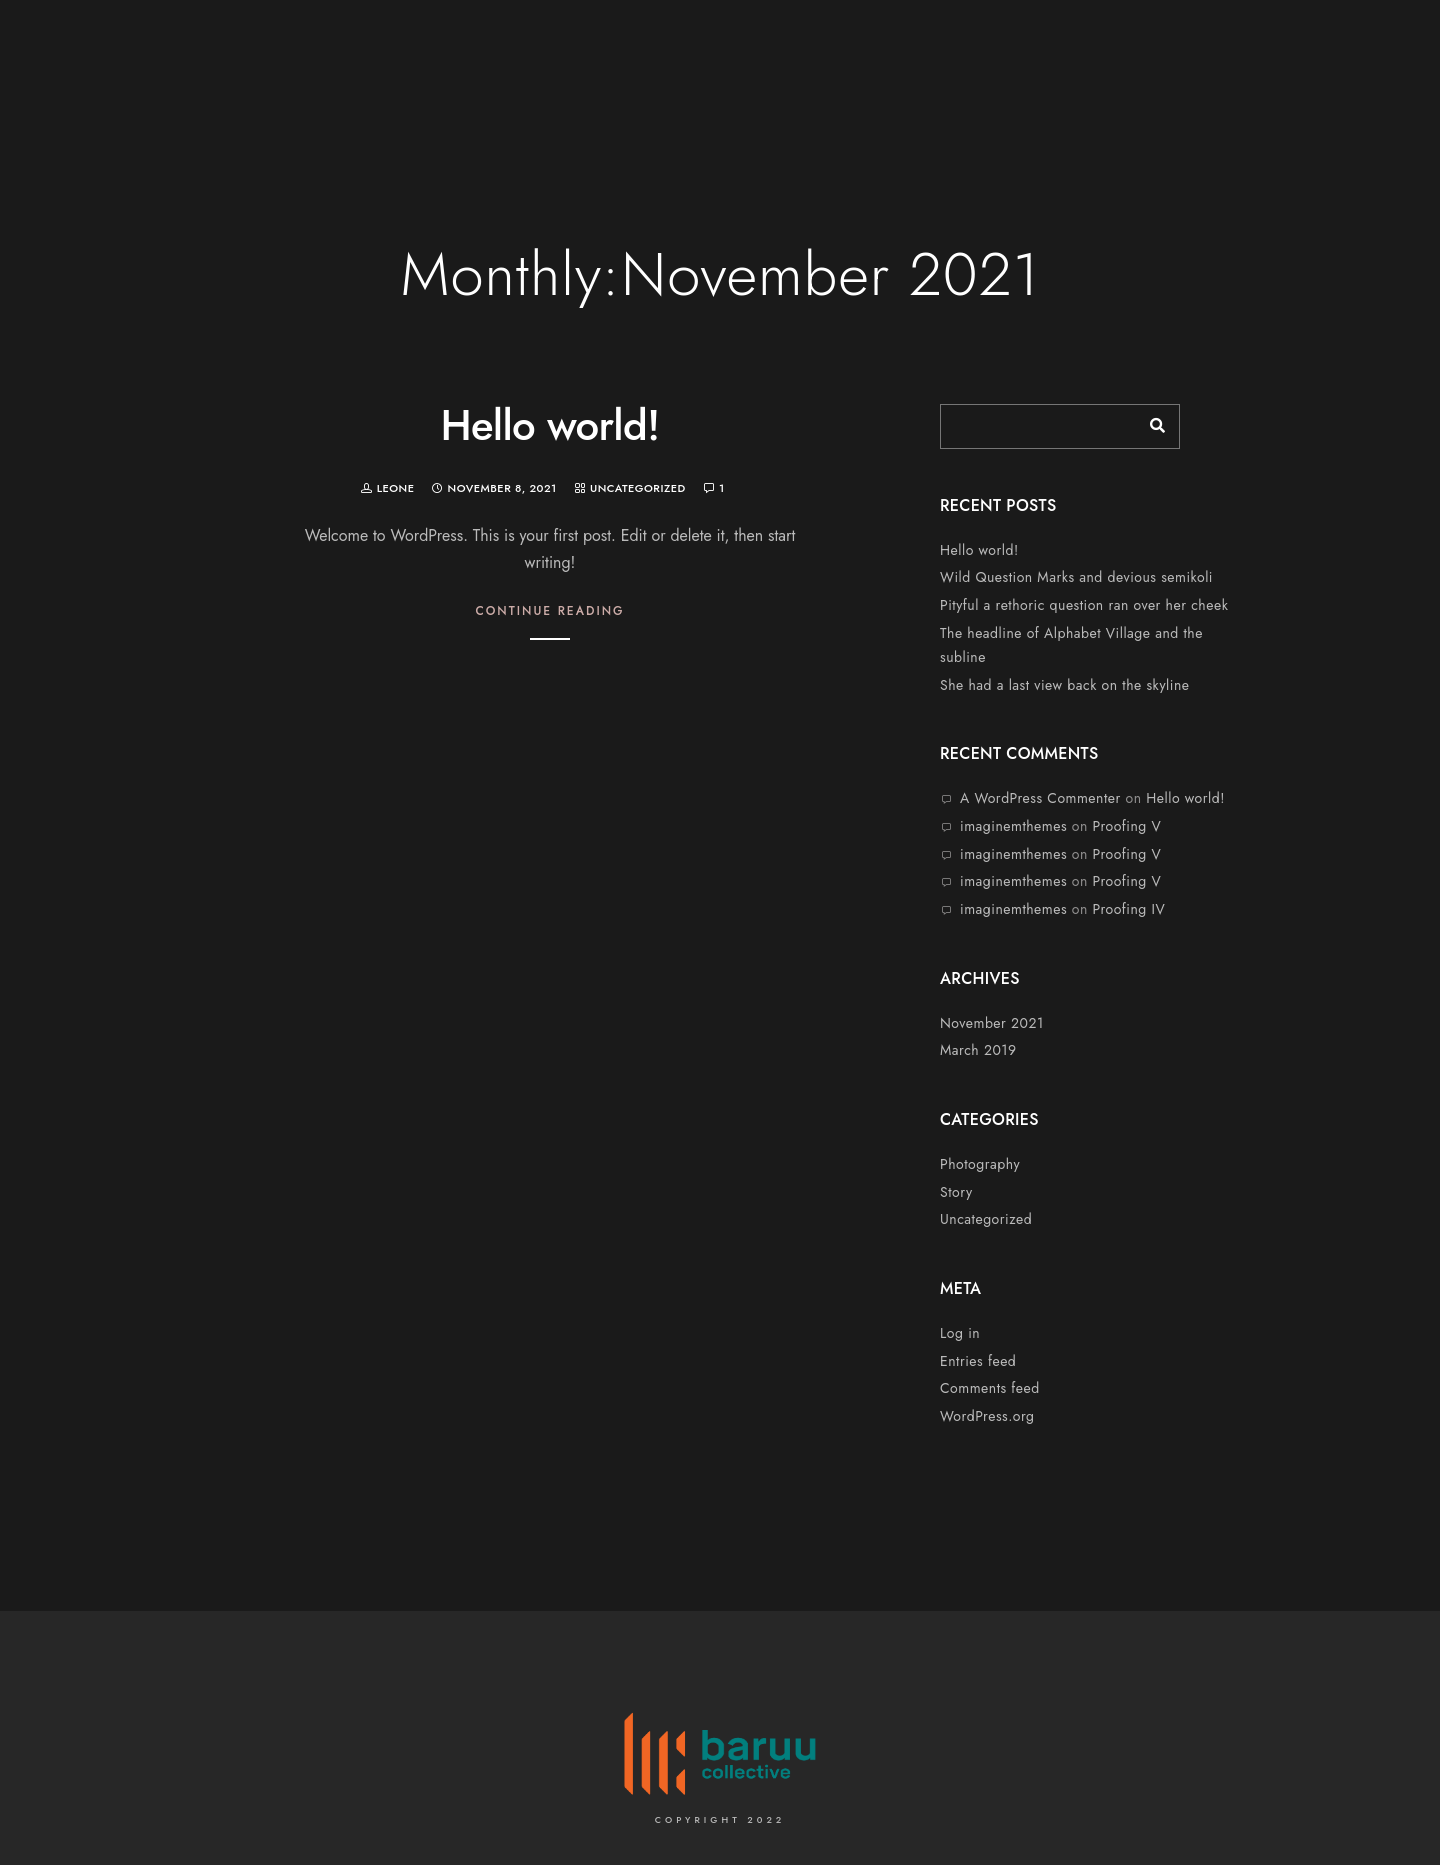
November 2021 (992, 1023)
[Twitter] (1291, 42)
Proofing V (1127, 826)
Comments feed (990, 1388)
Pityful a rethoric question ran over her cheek (1084, 605)
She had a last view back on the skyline (1064, 685)
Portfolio (1224, 82)
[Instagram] (1363, 42)
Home (924, 82)
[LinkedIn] (1327, 42)
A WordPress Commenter (1040, 798)
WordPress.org (987, 1416)
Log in (960, 1333)
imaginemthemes (1013, 826)
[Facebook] (1256, 42)
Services (1118, 82)
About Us (1015, 82)
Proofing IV (1129, 909)
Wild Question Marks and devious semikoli (1076, 577)
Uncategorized (638, 488)
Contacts (1334, 82)
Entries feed (978, 1361)
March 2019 (978, 1050)
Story (956, 1192)
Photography (980, 1164)
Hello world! (549, 425)
